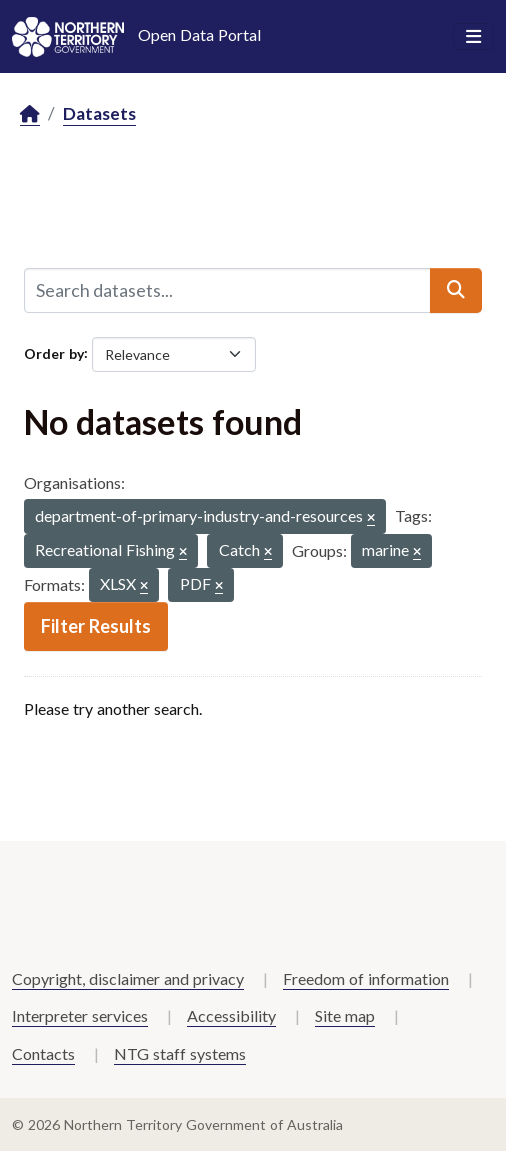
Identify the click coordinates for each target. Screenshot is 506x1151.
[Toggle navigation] (473, 37)
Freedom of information (366, 978)
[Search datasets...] (227, 290)
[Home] (30, 114)
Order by (54, 352)
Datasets (99, 113)
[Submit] (456, 290)
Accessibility (231, 1015)
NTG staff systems (180, 1053)
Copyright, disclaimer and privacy (128, 978)
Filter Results (96, 626)
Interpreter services (80, 1015)
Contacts (43, 1053)
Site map (345, 1015)
